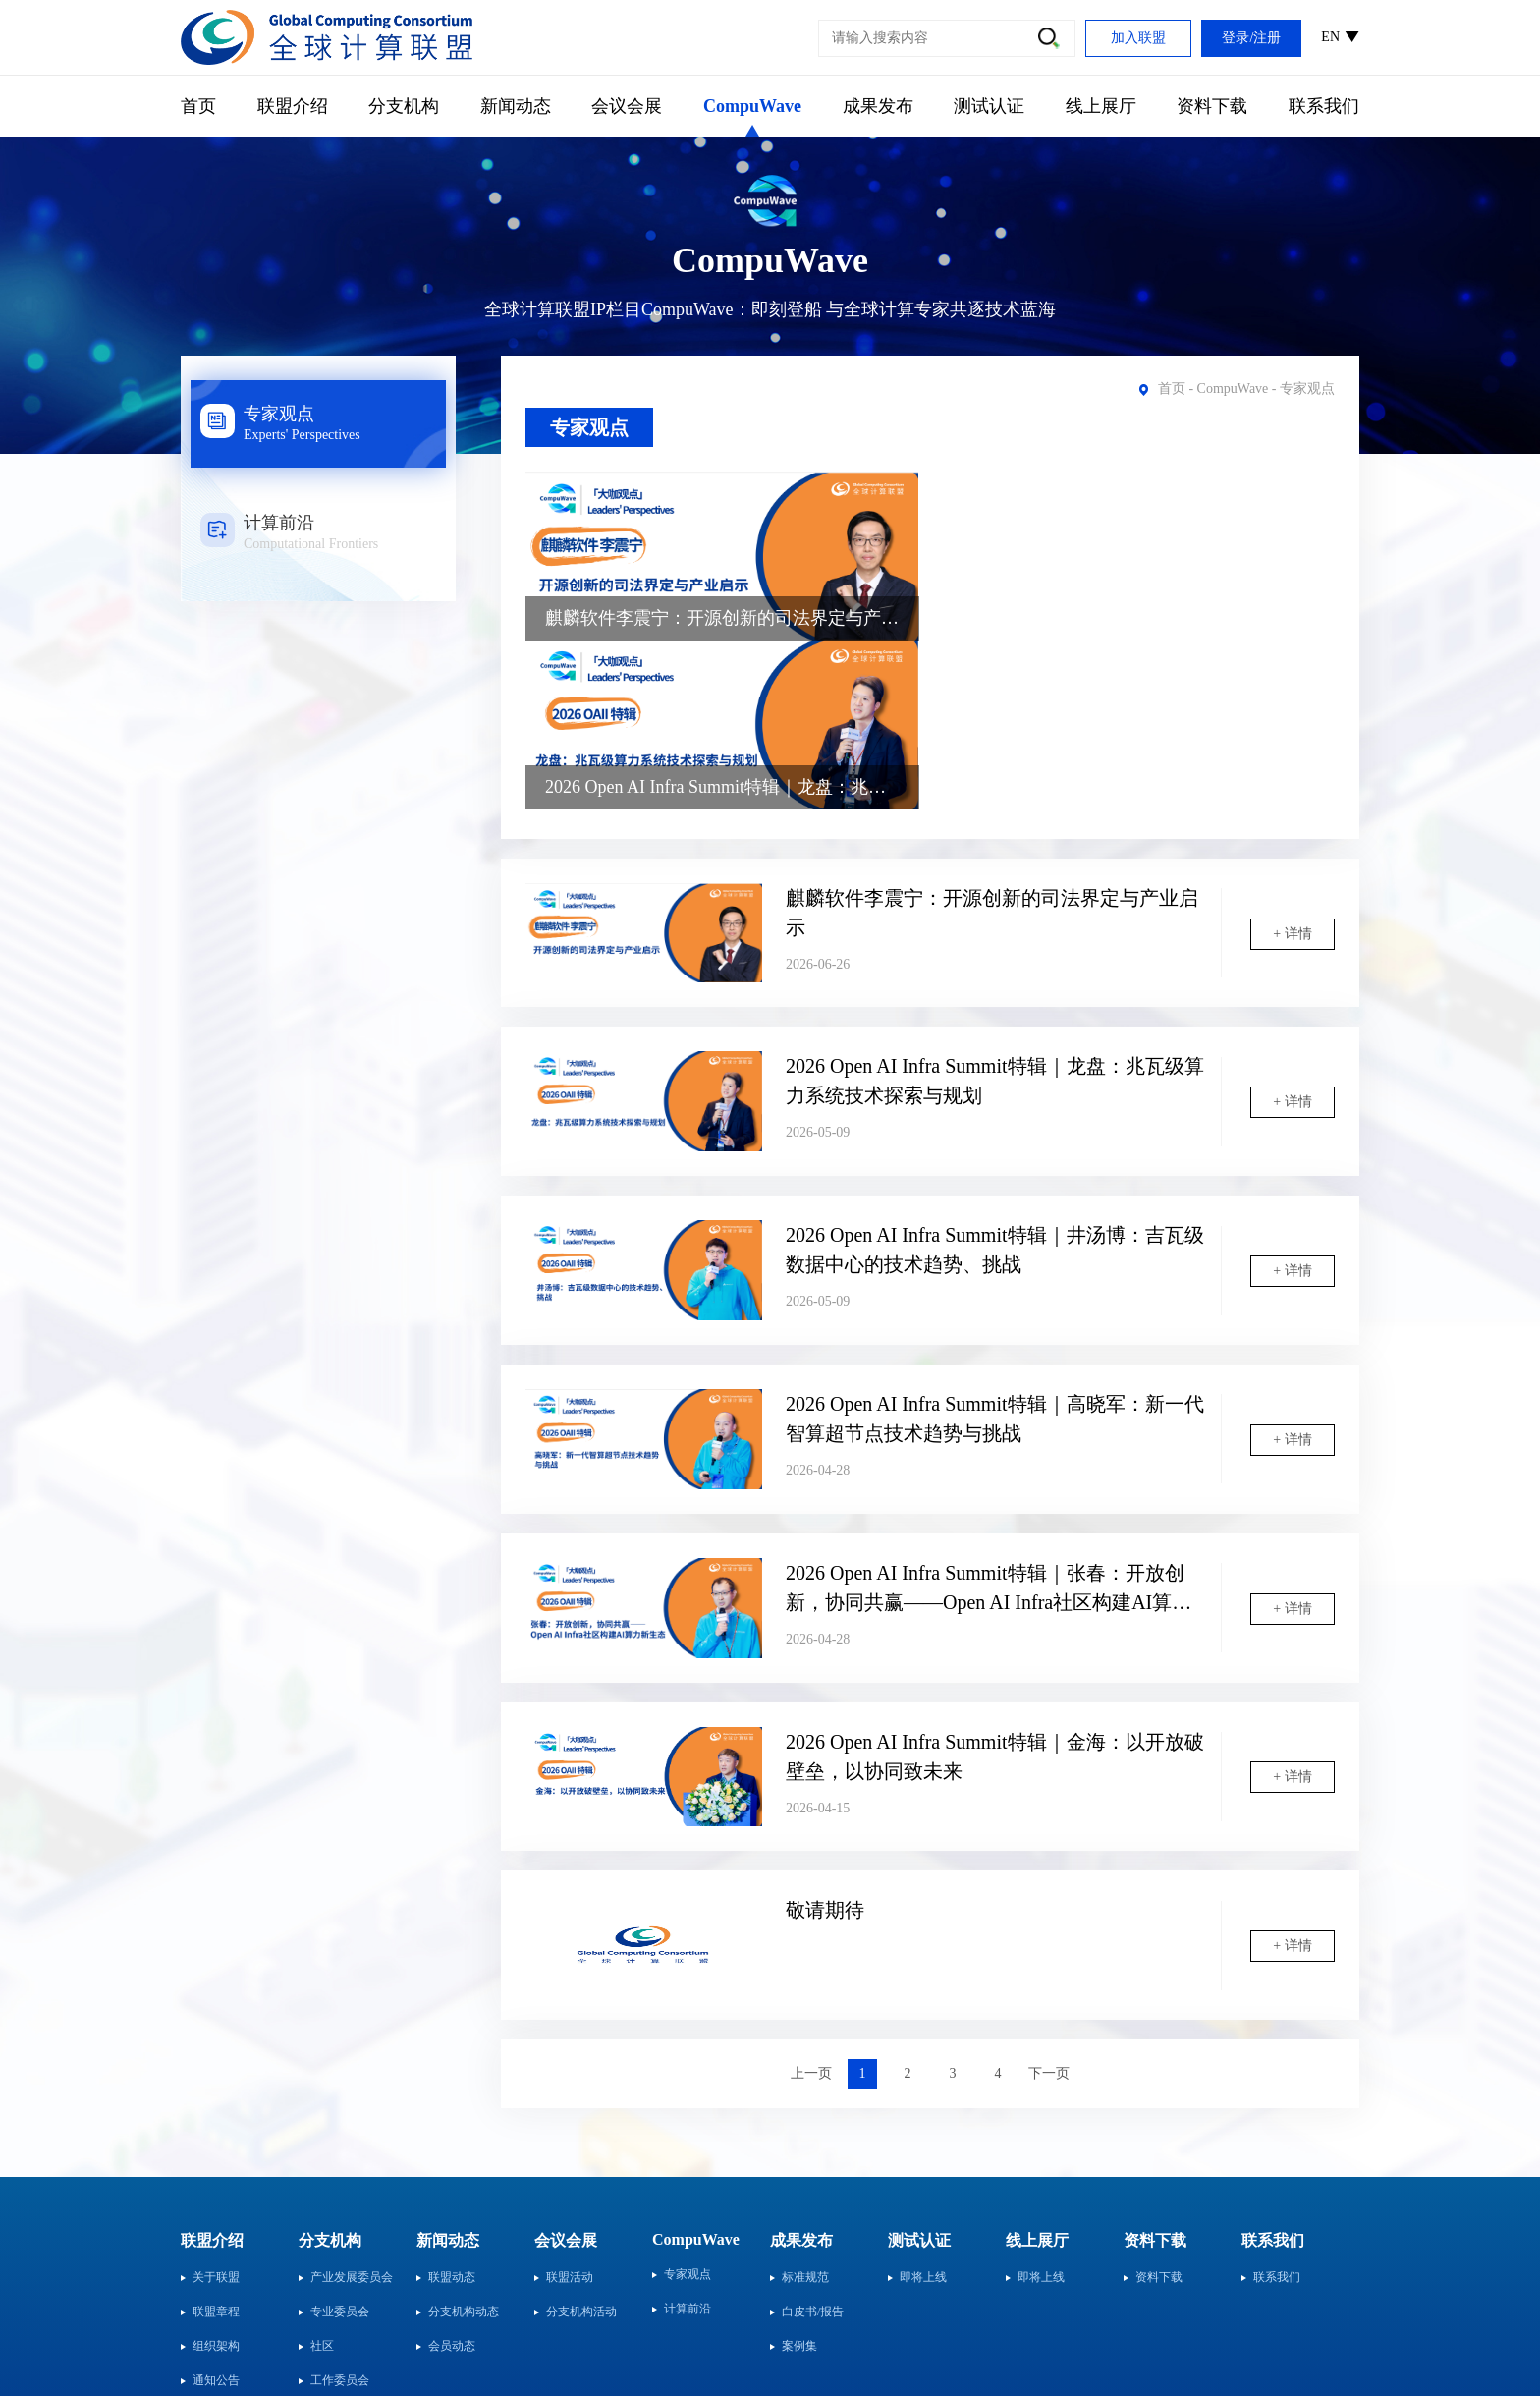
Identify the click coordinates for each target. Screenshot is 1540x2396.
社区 (322, 2179)
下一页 (1049, 1906)
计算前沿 (687, 2141)
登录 (1235, 37)
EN (1330, 36)
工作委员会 (339, 2213)
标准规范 (805, 2110)
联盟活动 (569, 2110)
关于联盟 (216, 2110)
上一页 (811, 1906)
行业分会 (334, 2248)
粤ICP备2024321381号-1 (1273, 2332)
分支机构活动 (581, 2144)
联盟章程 (216, 2144)
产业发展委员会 (351, 2110)
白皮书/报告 (813, 2144)
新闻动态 (515, 106)
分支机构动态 (463, 2144)
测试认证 (989, 106)
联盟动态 (451, 2110)
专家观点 (589, 427)
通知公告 (216, 2213)
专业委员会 (339, 2144)
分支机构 (403, 106)
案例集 (799, 2179)
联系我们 (1324, 106)
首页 (198, 106)
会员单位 (216, 2248)
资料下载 (1212, 106)
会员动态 (451, 2179)
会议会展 (626, 106)
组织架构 (216, 2179)
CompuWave (752, 106)
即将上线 (923, 2110)
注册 (1267, 37)
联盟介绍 (292, 106)
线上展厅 (1101, 106)
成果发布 (878, 106)
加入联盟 (1138, 37)
